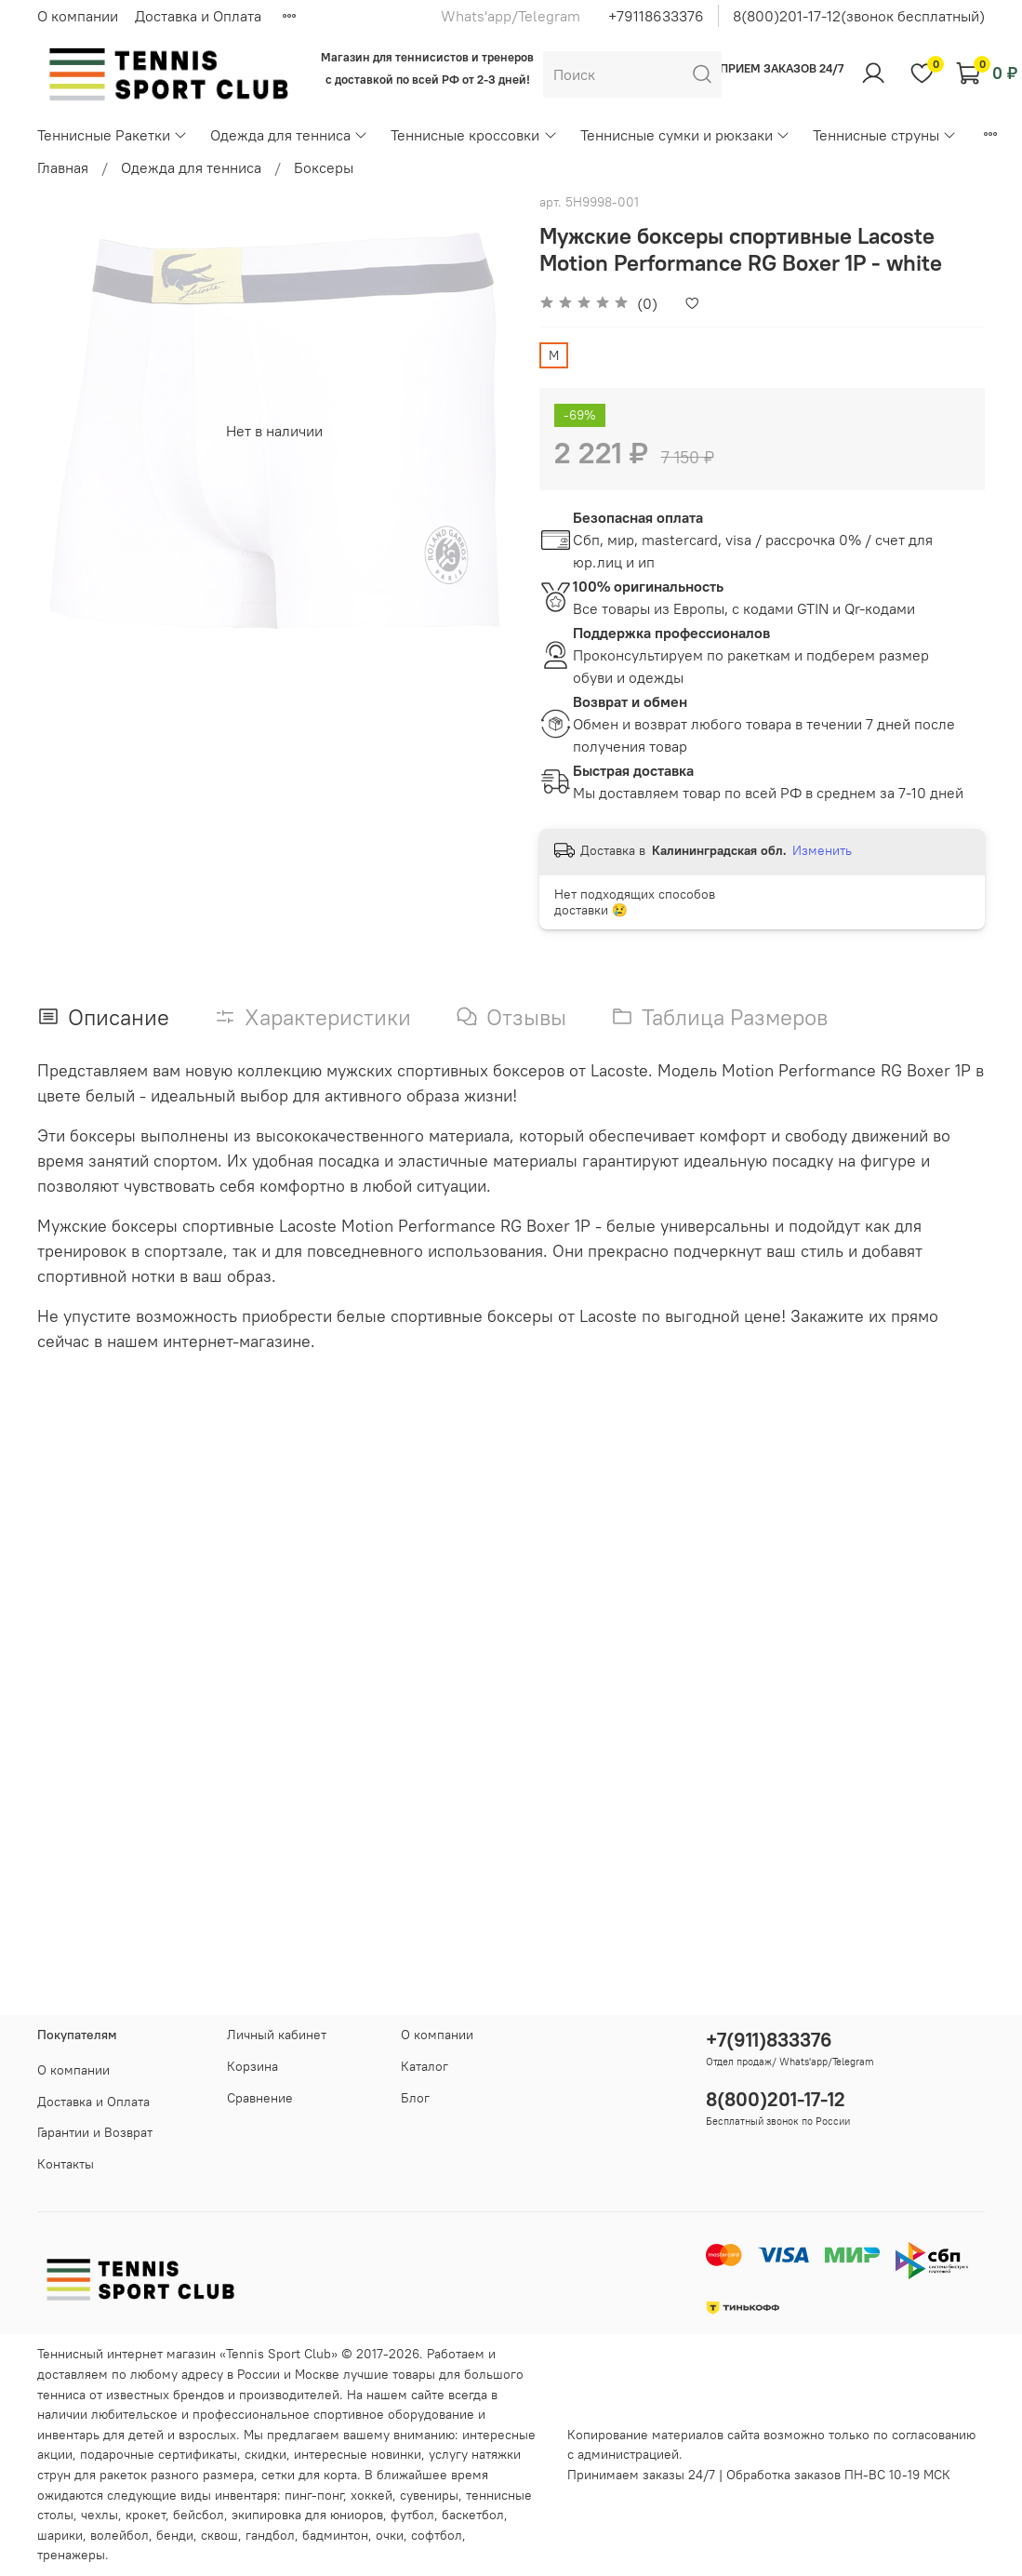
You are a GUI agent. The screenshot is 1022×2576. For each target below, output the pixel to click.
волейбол (119, 2535)
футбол (412, 2514)
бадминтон (335, 2535)
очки (390, 2535)
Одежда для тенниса (289, 135)
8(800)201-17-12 (775, 2099)
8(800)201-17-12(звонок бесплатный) (859, 16)
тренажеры (71, 2554)
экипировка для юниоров (307, 2514)
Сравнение (260, 2097)
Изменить (822, 850)
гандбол (270, 2535)
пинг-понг (314, 2495)
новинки (396, 2454)
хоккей (371, 2495)
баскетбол (473, 2514)
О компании (77, 16)
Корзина (252, 2066)
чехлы (99, 2514)
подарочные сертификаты (158, 2454)
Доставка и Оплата (198, 16)
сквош (219, 2535)
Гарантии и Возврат (95, 2132)
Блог (415, 2097)
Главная (62, 167)
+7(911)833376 (769, 2039)
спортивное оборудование (393, 2414)
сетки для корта (309, 2474)
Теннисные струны (885, 135)
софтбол (436, 2535)
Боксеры (323, 167)
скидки (265, 2454)
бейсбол (198, 2514)
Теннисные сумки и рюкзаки (685, 135)
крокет (146, 2514)
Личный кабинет (276, 2034)
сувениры (429, 2495)
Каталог (424, 2066)
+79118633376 (656, 16)
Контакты (65, 2164)
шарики (60, 2535)
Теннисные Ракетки (112, 135)
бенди (174, 2535)
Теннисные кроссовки (474, 135)
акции (55, 2454)
